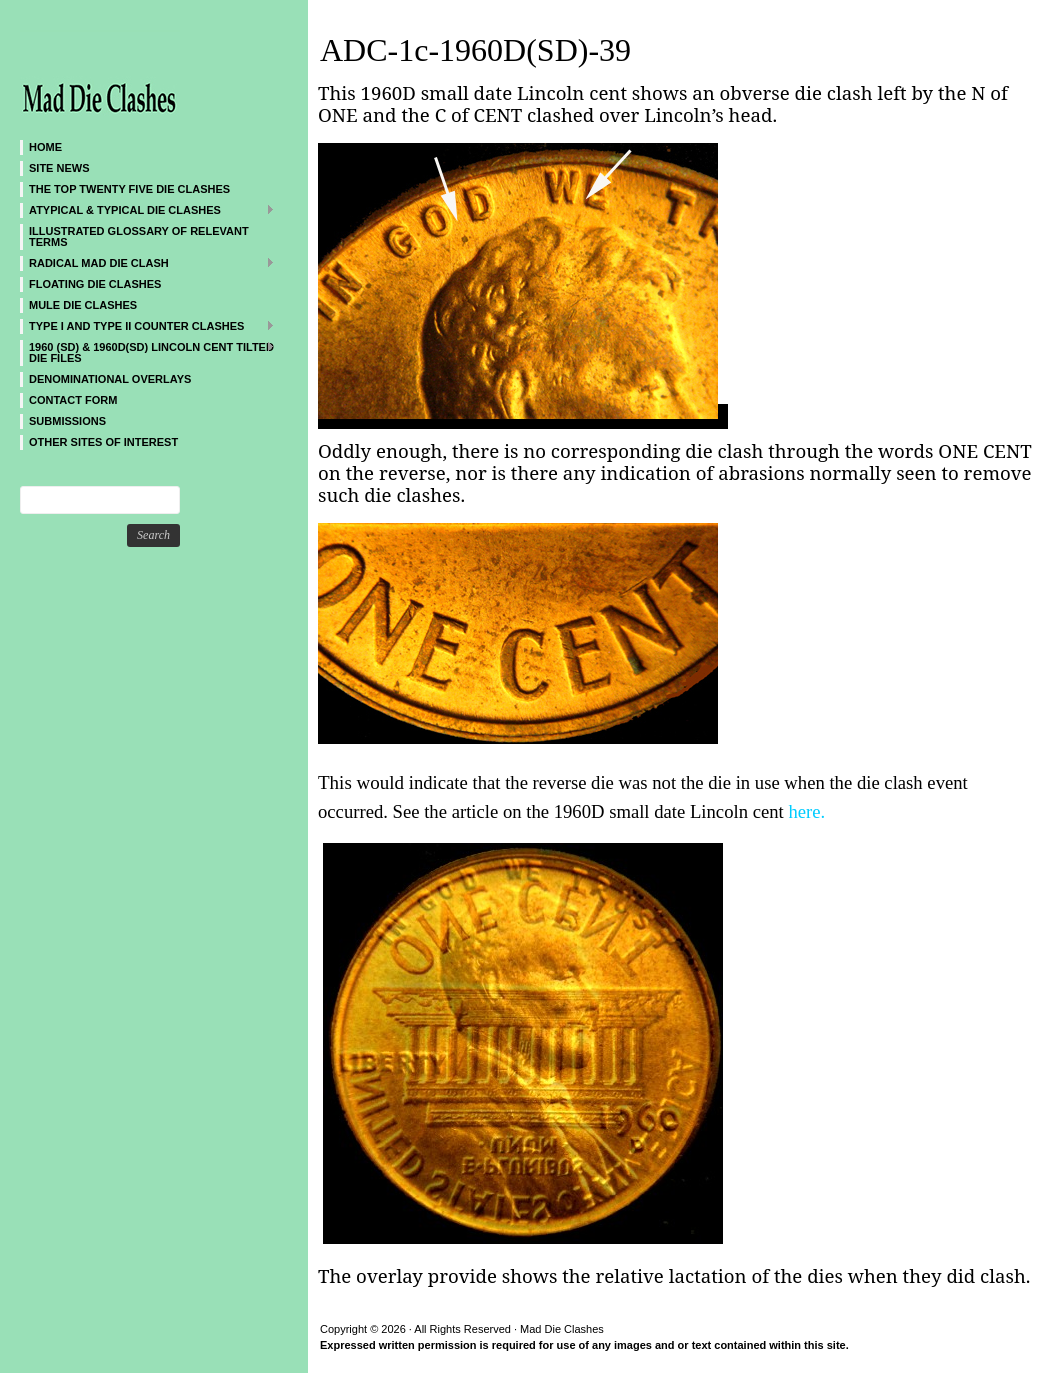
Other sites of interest (103, 442)
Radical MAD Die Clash (147, 262)
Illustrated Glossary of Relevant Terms (139, 236)
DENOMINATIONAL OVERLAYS (110, 379)
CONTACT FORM (73, 400)
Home (45, 147)
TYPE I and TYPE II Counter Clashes (147, 325)
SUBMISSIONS (67, 421)
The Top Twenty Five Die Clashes (129, 189)
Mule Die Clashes (83, 305)
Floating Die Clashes (95, 284)
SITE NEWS (59, 168)
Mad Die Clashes (140, 70)
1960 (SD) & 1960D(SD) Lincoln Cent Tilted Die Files (147, 352)
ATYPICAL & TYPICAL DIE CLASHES (147, 209)
